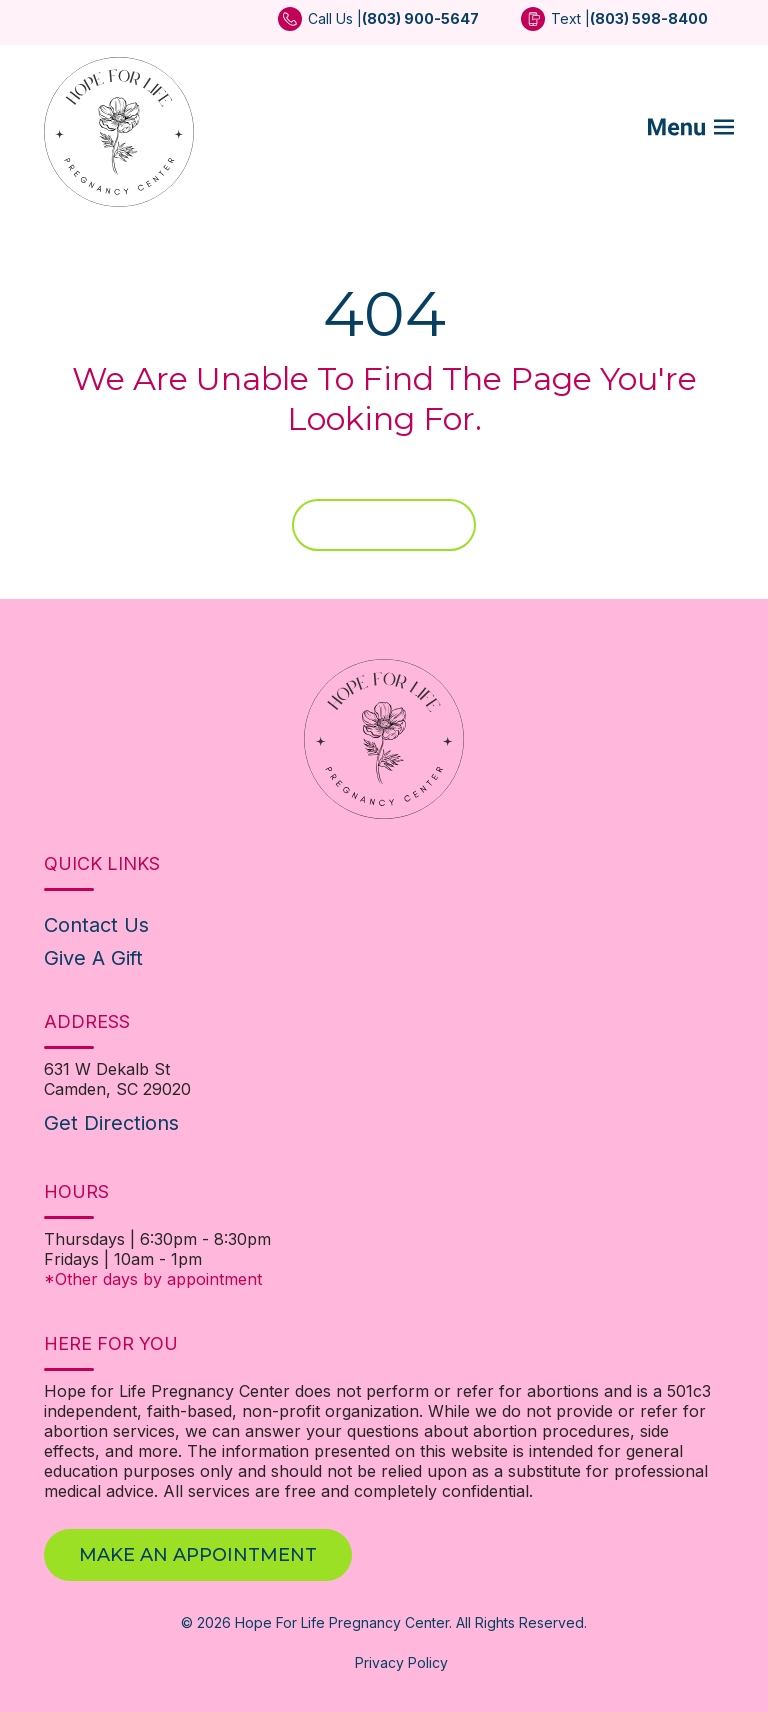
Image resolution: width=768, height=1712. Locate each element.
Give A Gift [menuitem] (93, 958)
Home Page (384, 525)
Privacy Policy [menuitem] (401, 1662)
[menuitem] (378, 25)
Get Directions (111, 1123)
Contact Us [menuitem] (96, 925)
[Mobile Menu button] (704, 132)
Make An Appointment (198, 1555)
